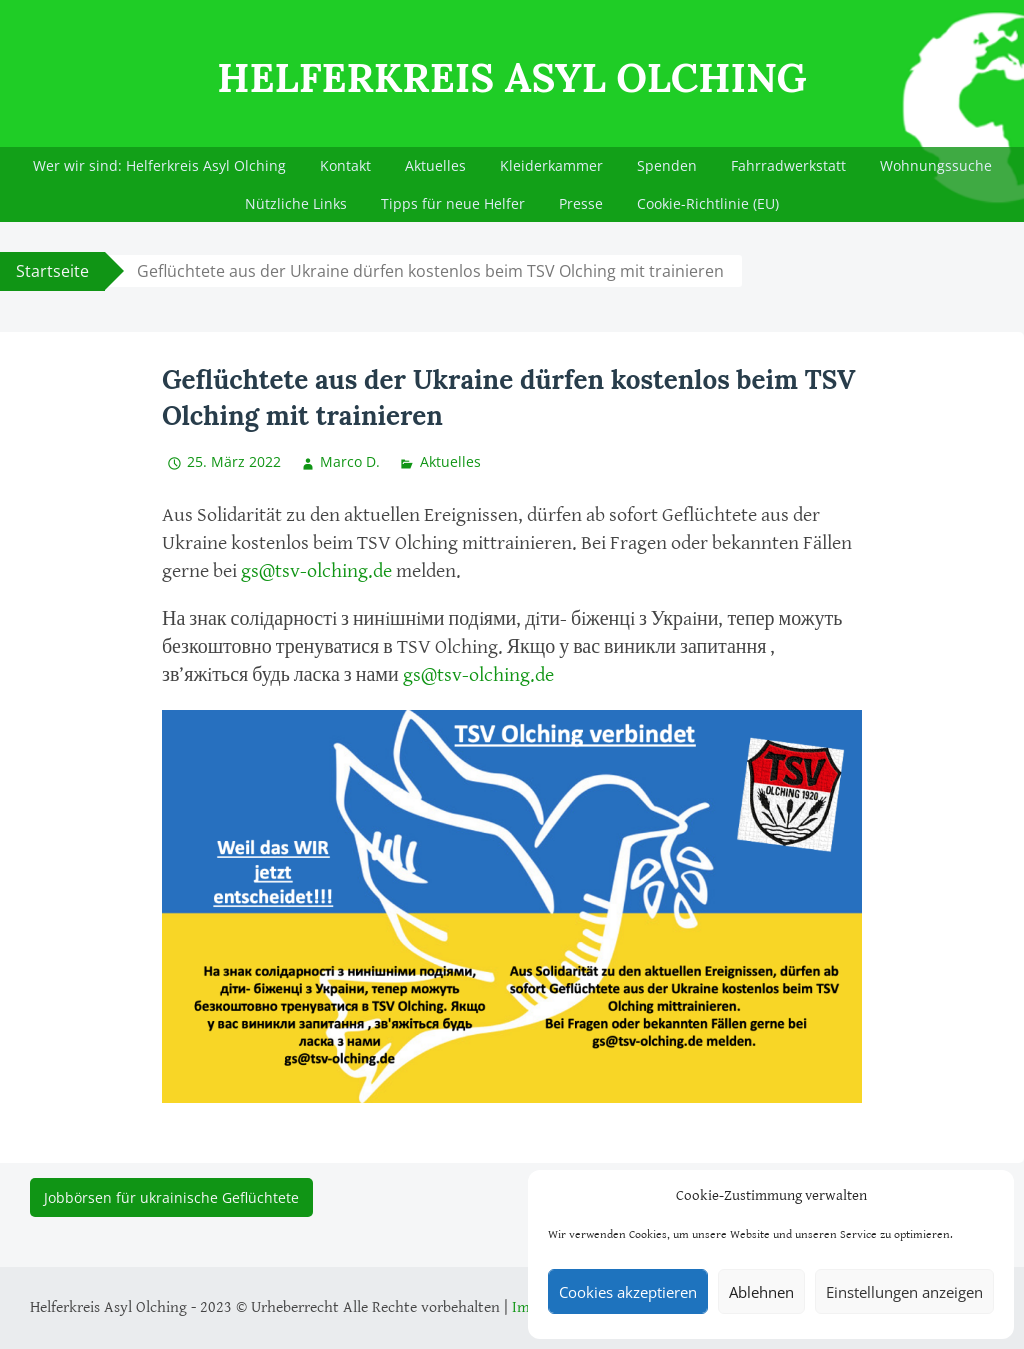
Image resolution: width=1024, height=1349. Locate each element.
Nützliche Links (296, 203)
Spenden (667, 165)
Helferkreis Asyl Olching (512, 77)
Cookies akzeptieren (628, 1292)
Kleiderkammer (551, 165)
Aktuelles (435, 165)
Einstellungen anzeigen (904, 1292)
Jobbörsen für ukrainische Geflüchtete (171, 1197)
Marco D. (350, 461)
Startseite (52, 271)
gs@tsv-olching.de (316, 571)
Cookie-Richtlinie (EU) (708, 203)
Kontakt (345, 165)
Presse (581, 203)
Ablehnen (761, 1292)
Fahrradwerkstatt (788, 165)
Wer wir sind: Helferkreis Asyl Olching (159, 165)
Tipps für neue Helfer (453, 203)
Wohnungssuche (936, 165)
